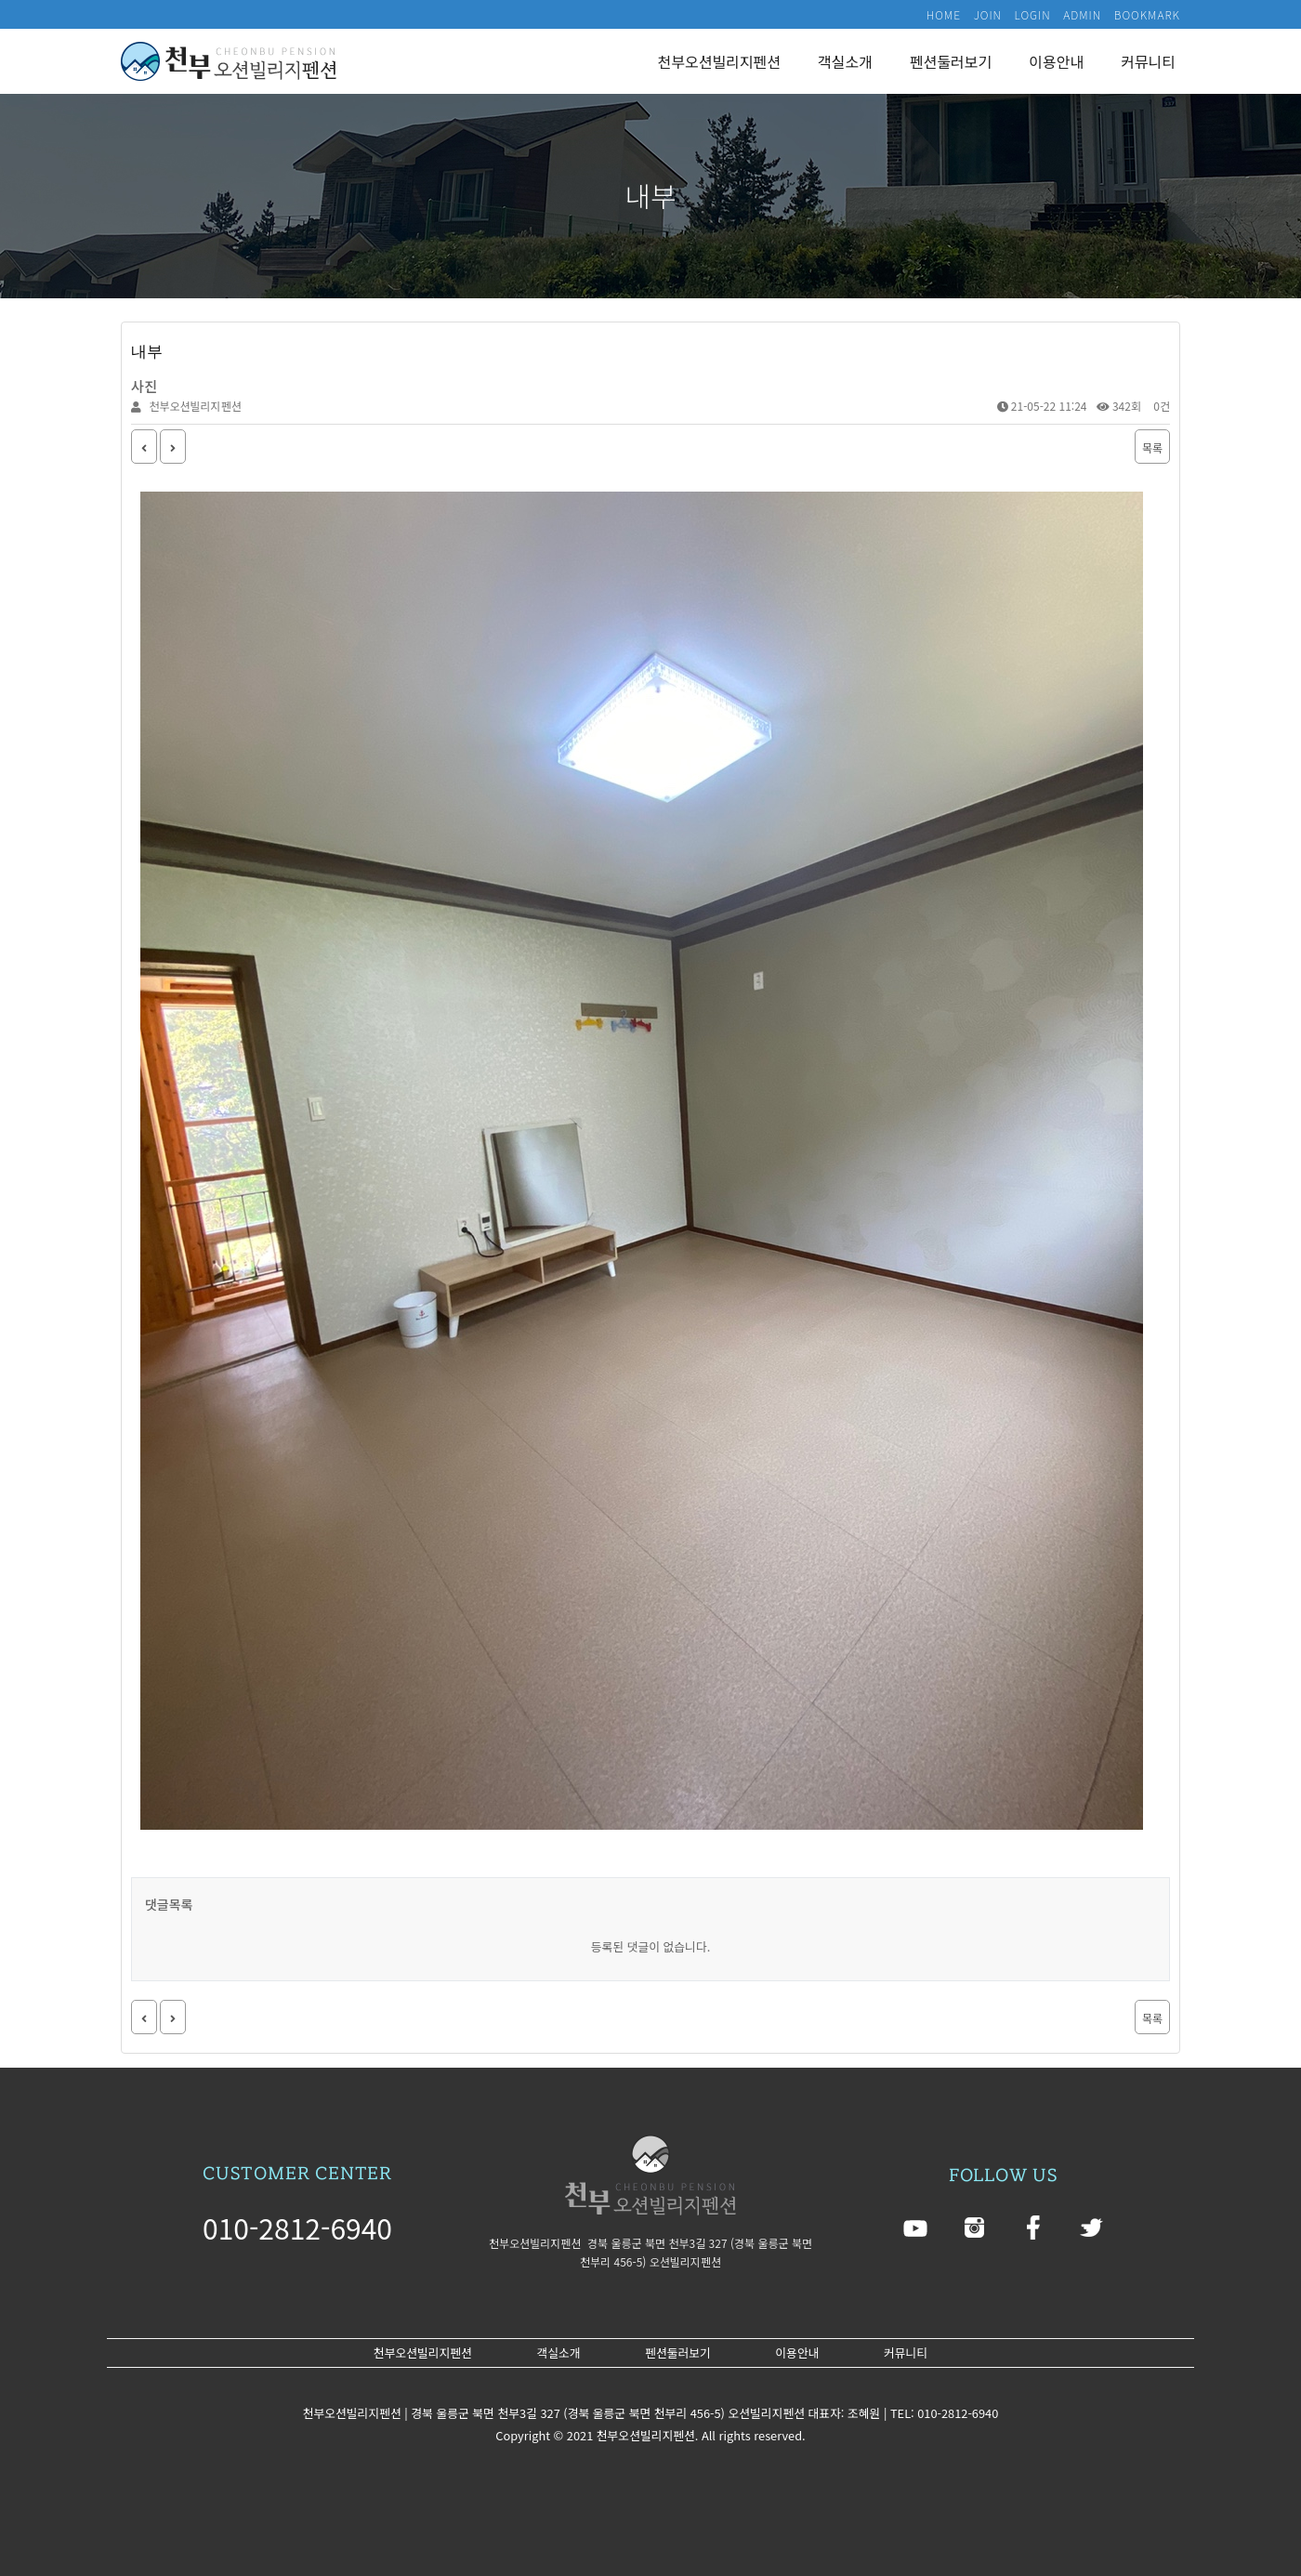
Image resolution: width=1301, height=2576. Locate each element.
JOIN (988, 14)
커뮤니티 (1148, 61)
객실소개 (845, 61)
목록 (1152, 447)
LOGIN (1033, 14)
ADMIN (1082, 14)
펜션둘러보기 (951, 61)
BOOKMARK (1147, 14)
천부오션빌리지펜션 (719, 61)
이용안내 (1056, 61)
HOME (943, 14)
